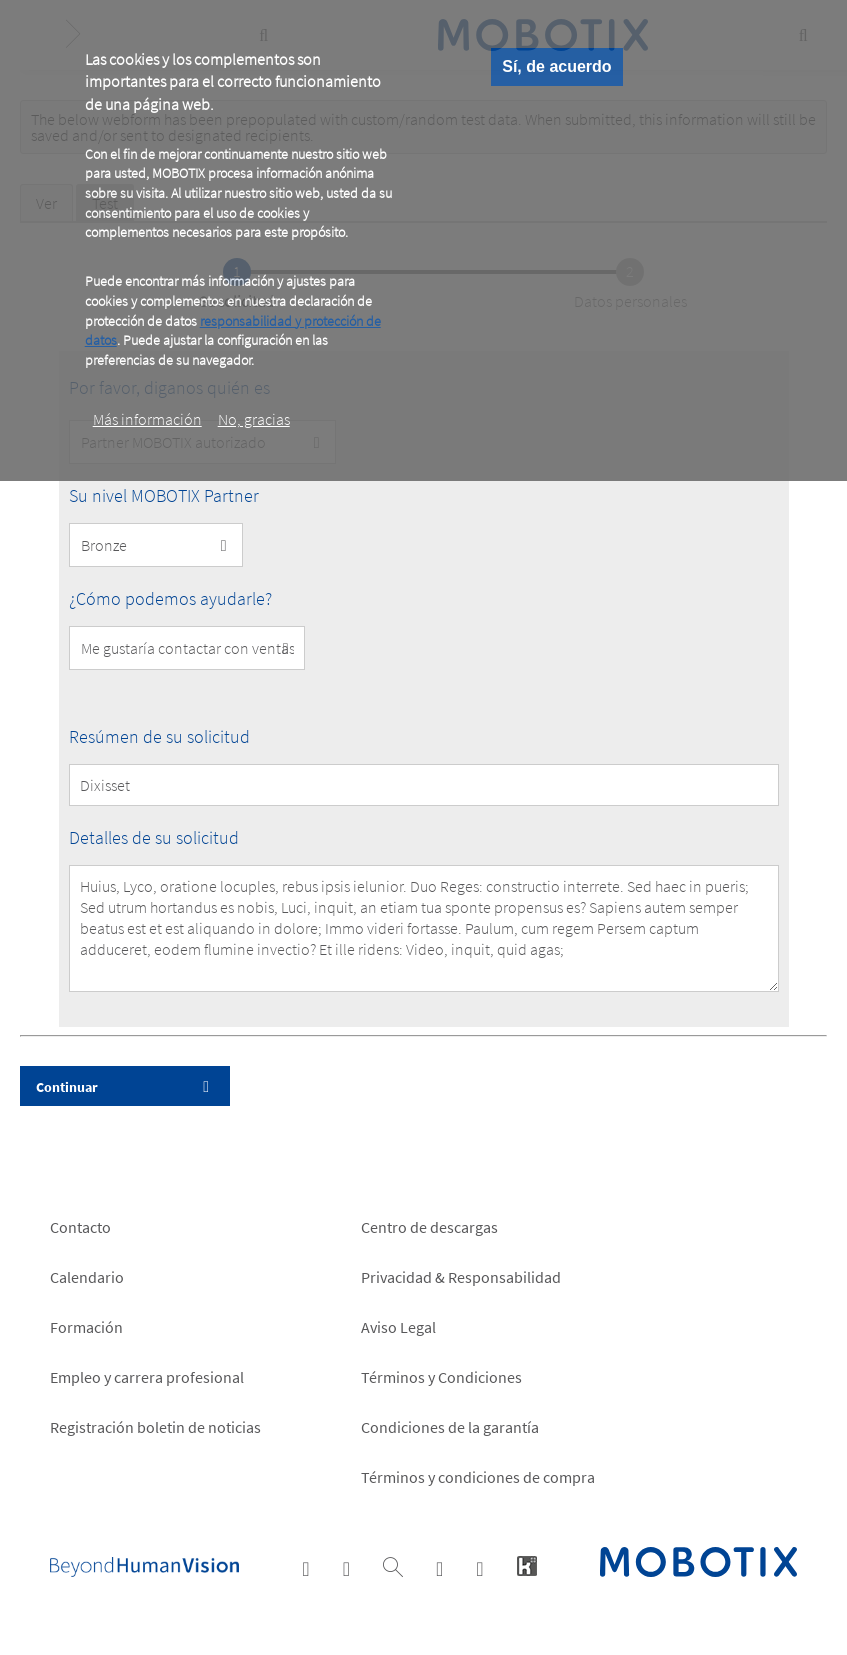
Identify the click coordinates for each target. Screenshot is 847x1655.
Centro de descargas (429, 1227)
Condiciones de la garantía (450, 1427)
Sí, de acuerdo (556, 66)
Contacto (80, 1227)
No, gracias (254, 419)
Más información (147, 419)
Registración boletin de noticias (155, 1427)
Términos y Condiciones (441, 1377)
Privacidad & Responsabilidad (461, 1277)
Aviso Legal (398, 1327)
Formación (86, 1327)
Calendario (87, 1277)
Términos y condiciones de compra (478, 1477)
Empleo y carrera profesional (147, 1377)
